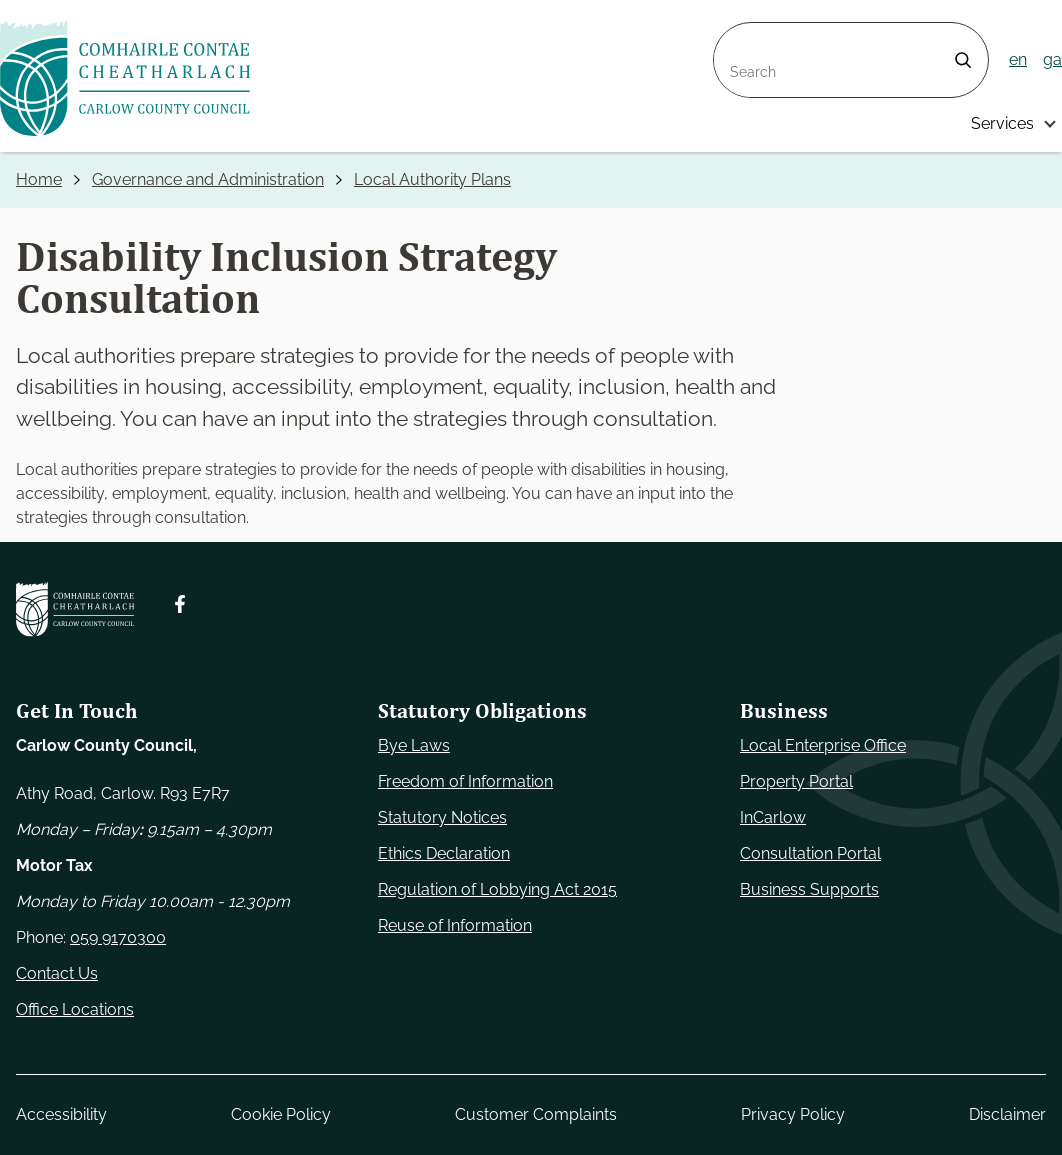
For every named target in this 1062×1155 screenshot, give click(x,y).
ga (1052, 59)
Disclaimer (1007, 1114)
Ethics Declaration (444, 853)
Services (1002, 123)
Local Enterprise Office (823, 745)
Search (740, 34)
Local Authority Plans (432, 179)
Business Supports (809, 889)
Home (39, 179)
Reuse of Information (455, 925)
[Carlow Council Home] (75, 609)
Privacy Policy (793, 1114)
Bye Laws (414, 745)
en (1018, 59)
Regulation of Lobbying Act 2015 (497, 889)
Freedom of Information (465, 781)
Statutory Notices (442, 817)
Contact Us (57, 973)
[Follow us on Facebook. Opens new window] (180, 604)
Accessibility (61, 1114)
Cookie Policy (281, 1114)
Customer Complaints (536, 1114)
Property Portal (796, 781)
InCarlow (773, 817)
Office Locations (75, 1009)
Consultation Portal (810, 853)
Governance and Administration (208, 179)
